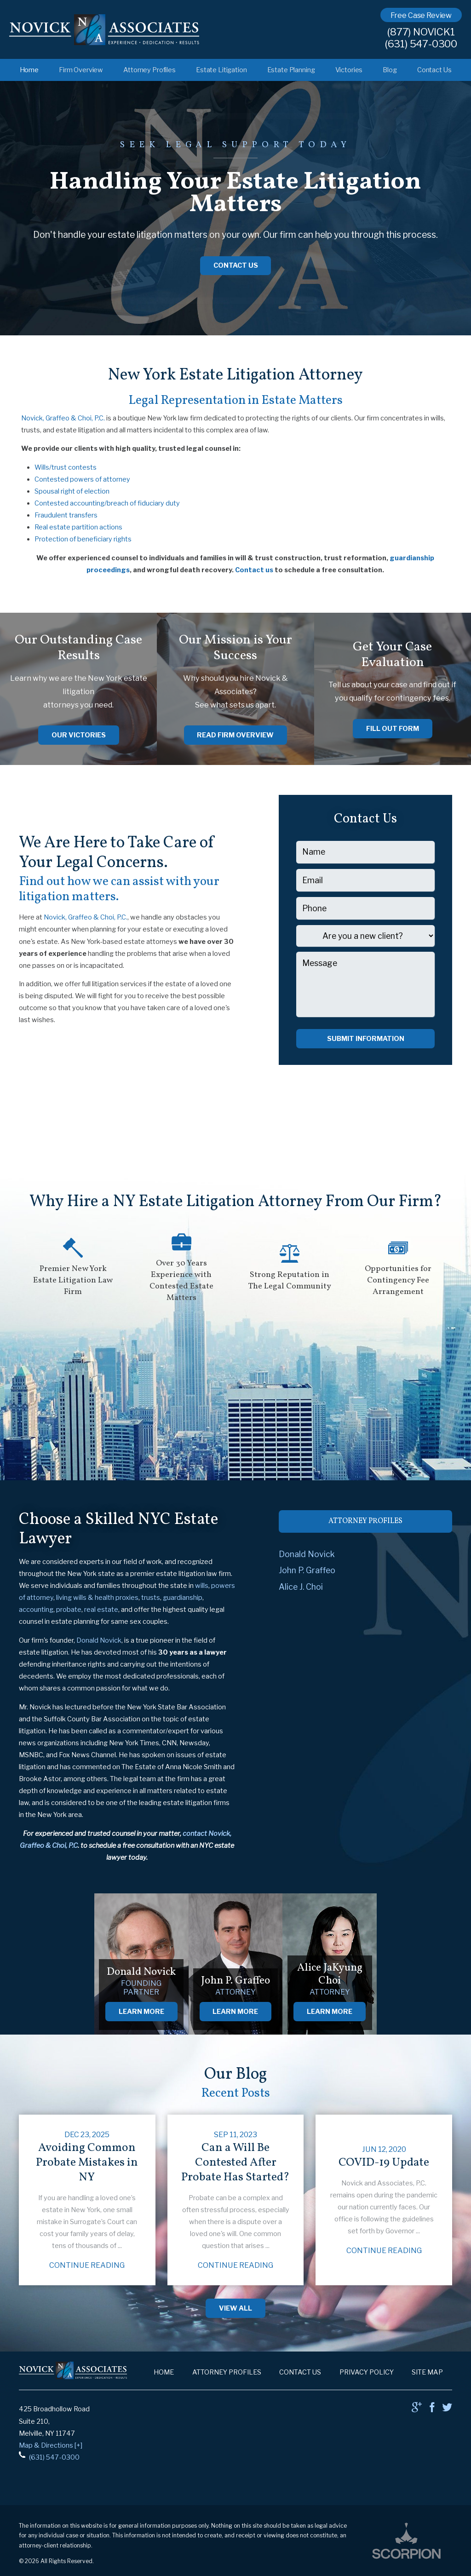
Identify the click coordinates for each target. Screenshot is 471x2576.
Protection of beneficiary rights (83, 539)
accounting (36, 1609)
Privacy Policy (366, 2372)
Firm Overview (81, 70)
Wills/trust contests (65, 467)
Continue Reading (87, 2265)
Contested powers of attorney (82, 479)
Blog (389, 70)
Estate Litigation (221, 70)
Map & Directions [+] (50, 2445)
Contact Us (434, 70)
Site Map (427, 2372)
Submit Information (365, 1039)
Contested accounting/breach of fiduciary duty (107, 503)
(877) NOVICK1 (420, 32)
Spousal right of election (71, 491)
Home (29, 70)
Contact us (254, 570)
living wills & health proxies (97, 1597)
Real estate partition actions (78, 527)
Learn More (141, 2011)
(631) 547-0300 (421, 44)
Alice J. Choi (301, 1587)
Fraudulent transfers (66, 515)
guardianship (182, 1597)
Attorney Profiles (149, 70)
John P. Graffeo (307, 1570)
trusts (150, 1597)
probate (68, 1609)
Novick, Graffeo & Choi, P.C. (63, 418)
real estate (101, 1609)
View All (235, 2308)
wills (201, 1585)
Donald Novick (98, 1640)
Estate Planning (291, 70)
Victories (349, 70)
